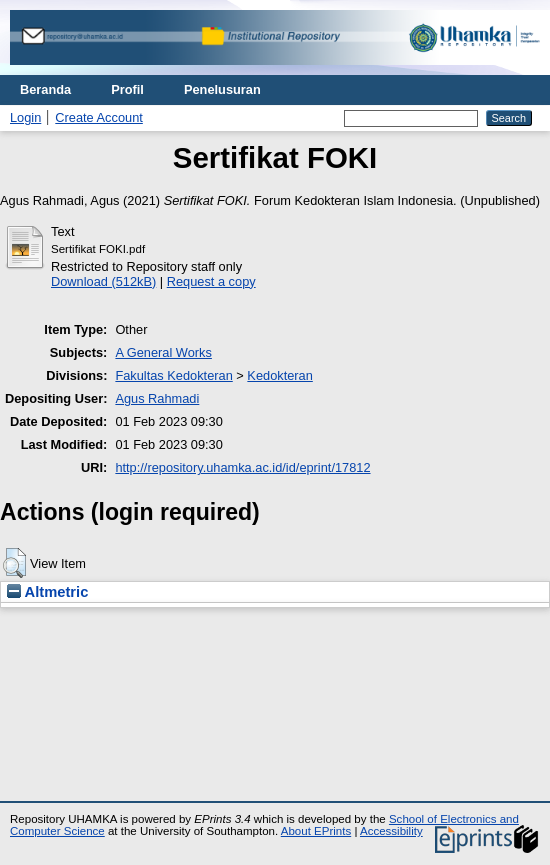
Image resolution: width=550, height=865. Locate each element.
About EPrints (316, 831)
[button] (14, 563)
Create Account (99, 117)
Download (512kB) (103, 281)
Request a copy (211, 281)
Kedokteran (279, 375)
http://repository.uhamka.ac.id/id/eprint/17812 (242, 467)
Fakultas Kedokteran (173, 375)
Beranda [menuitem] (45, 89)
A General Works (163, 352)
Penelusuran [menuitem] (222, 89)
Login (25, 117)
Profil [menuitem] (127, 89)
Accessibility (391, 831)
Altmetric (47, 592)
